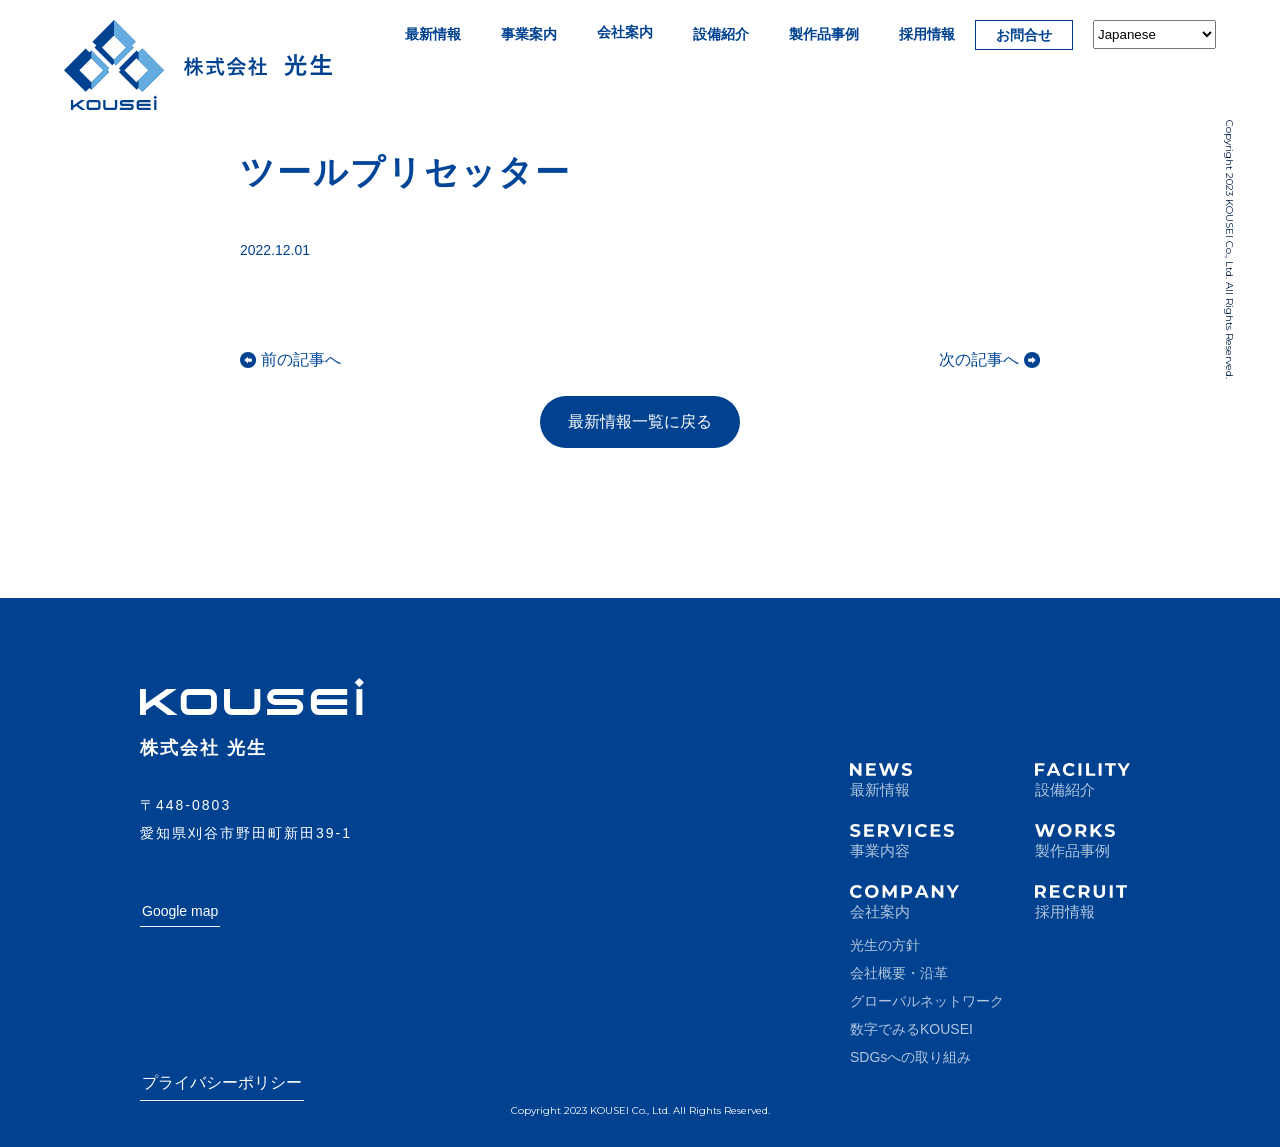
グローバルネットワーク (927, 1001)
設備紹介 (721, 34)
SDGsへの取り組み (910, 1057)
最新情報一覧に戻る (640, 421)
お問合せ (1024, 35)
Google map (180, 911)
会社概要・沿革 (899, 973)
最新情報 (433, 34)
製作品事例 (824, 34)
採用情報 (927, 34)
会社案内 (625, 32)
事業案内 (529, 34)
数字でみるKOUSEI (911, 1029)
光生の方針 (885, 945)
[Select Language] (1154, 34)
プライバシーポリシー (222, 1082)
